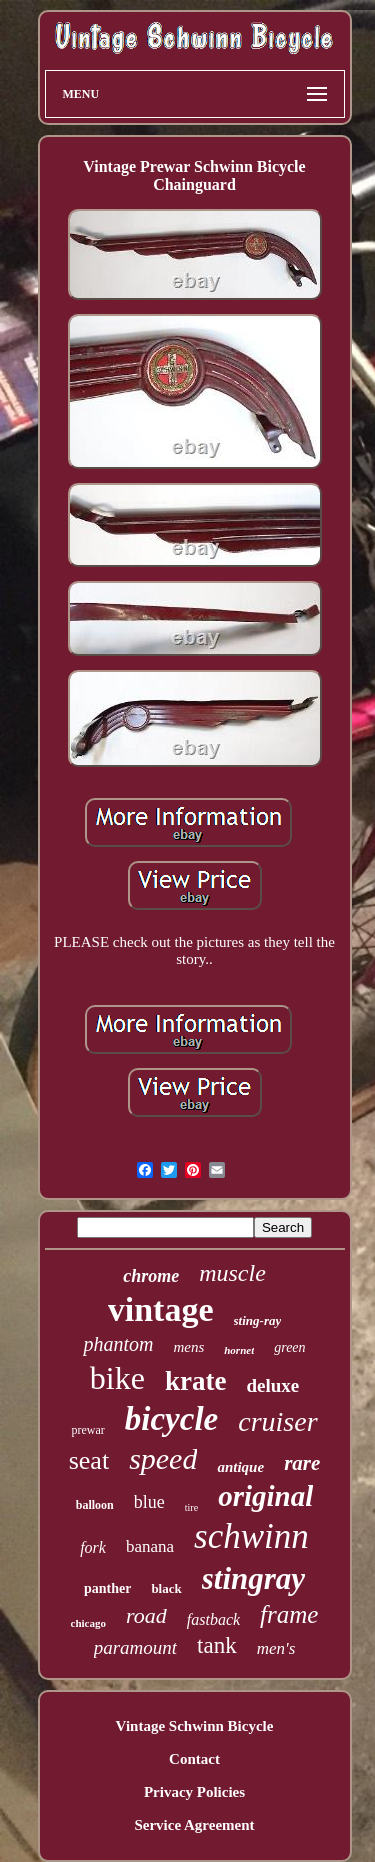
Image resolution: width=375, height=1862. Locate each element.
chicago (88, 1623)
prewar (87, 1430)
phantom (118, 1344)
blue (149, 1502)
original (265, 1496)
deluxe (272, 1385)
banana (150, 1546)
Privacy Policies (194, 1792)
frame (289, 1614)
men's (276, 1648)
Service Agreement (194, 1825)
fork (93, 1547)
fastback (213, 1619)
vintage (161, 1309)
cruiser (277, 1421)
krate (195, 1381)
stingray (253, 1578)
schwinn (251, 1536)
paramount (135, 1647)
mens (188, 1347)
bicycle (171, 1419)
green (289, 1347)
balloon (95, 1505)
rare (302, 1463)
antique (240, 1467)
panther (107, 1588)
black (166, 1588)
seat (89, 1460)
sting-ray (258, 1320)
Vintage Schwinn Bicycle (195, 1726)
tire (191, 1507)
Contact (194, 1759)
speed (163, 1458)
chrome (151, 1276)
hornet (239, 1350)
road (146, 1615)
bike (117, 1378)
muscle (232, 1273)
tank (217, 1645)
